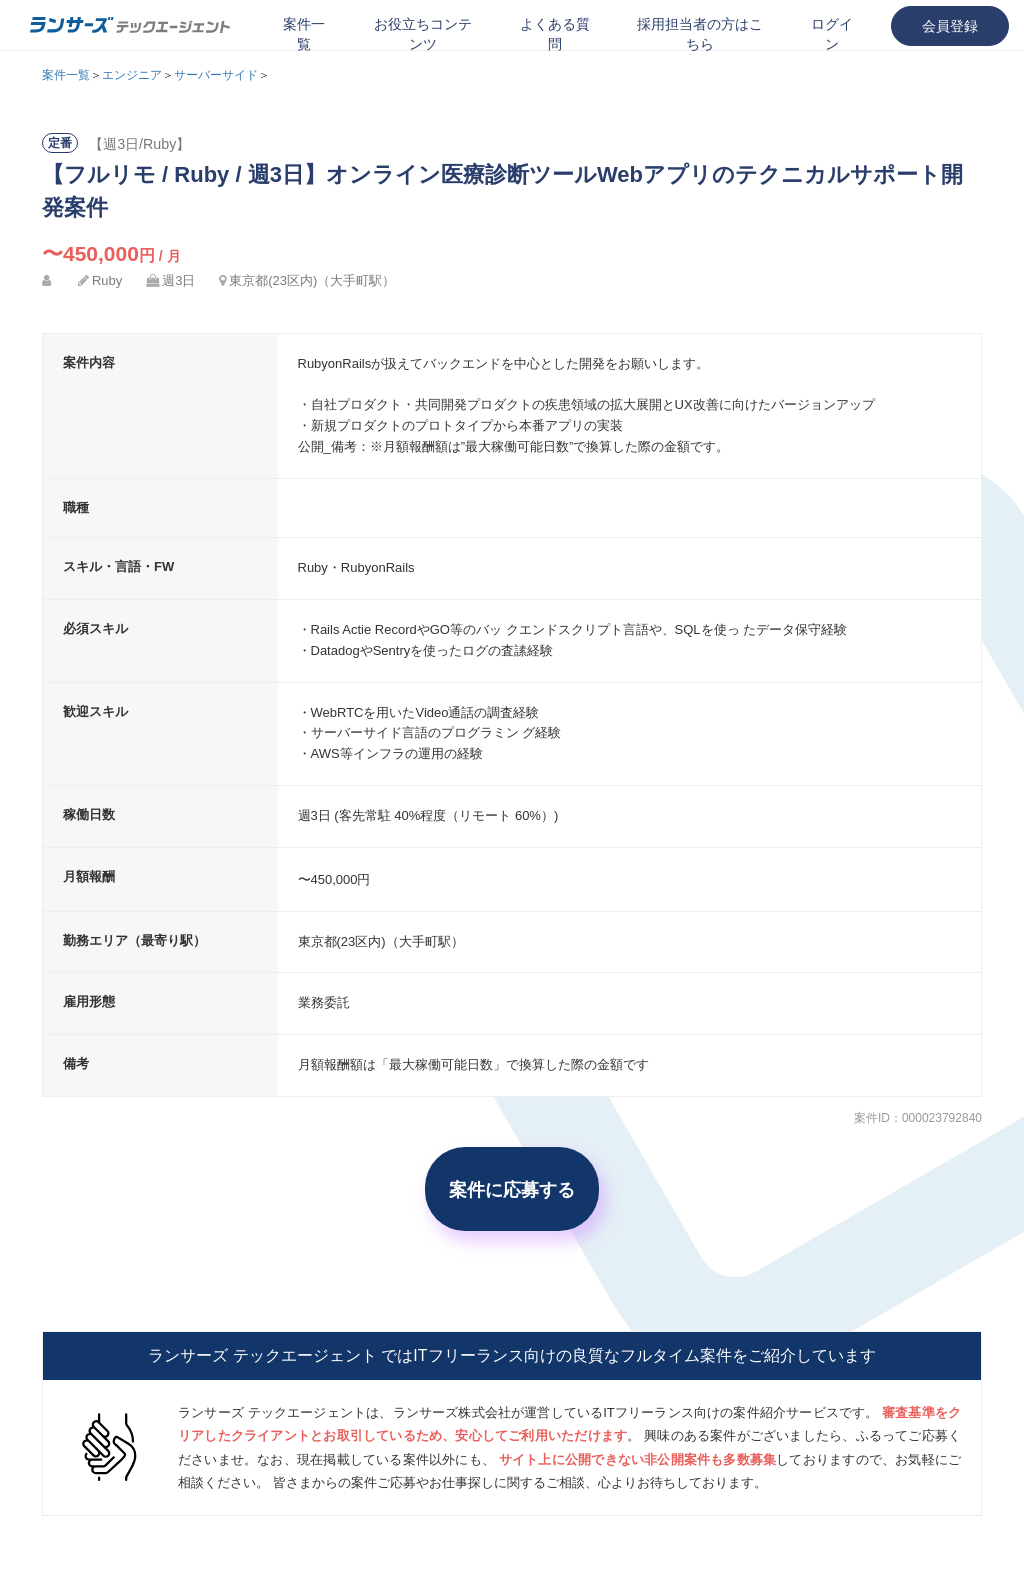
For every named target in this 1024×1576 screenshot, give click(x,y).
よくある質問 (555, 34)
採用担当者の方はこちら (700, 34)
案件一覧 (304, 34)
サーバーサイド (216, 75)
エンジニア (132, 75)
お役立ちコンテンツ (423, 34)
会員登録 (950, 26)
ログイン (832, 34)
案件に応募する (512, 1189)
